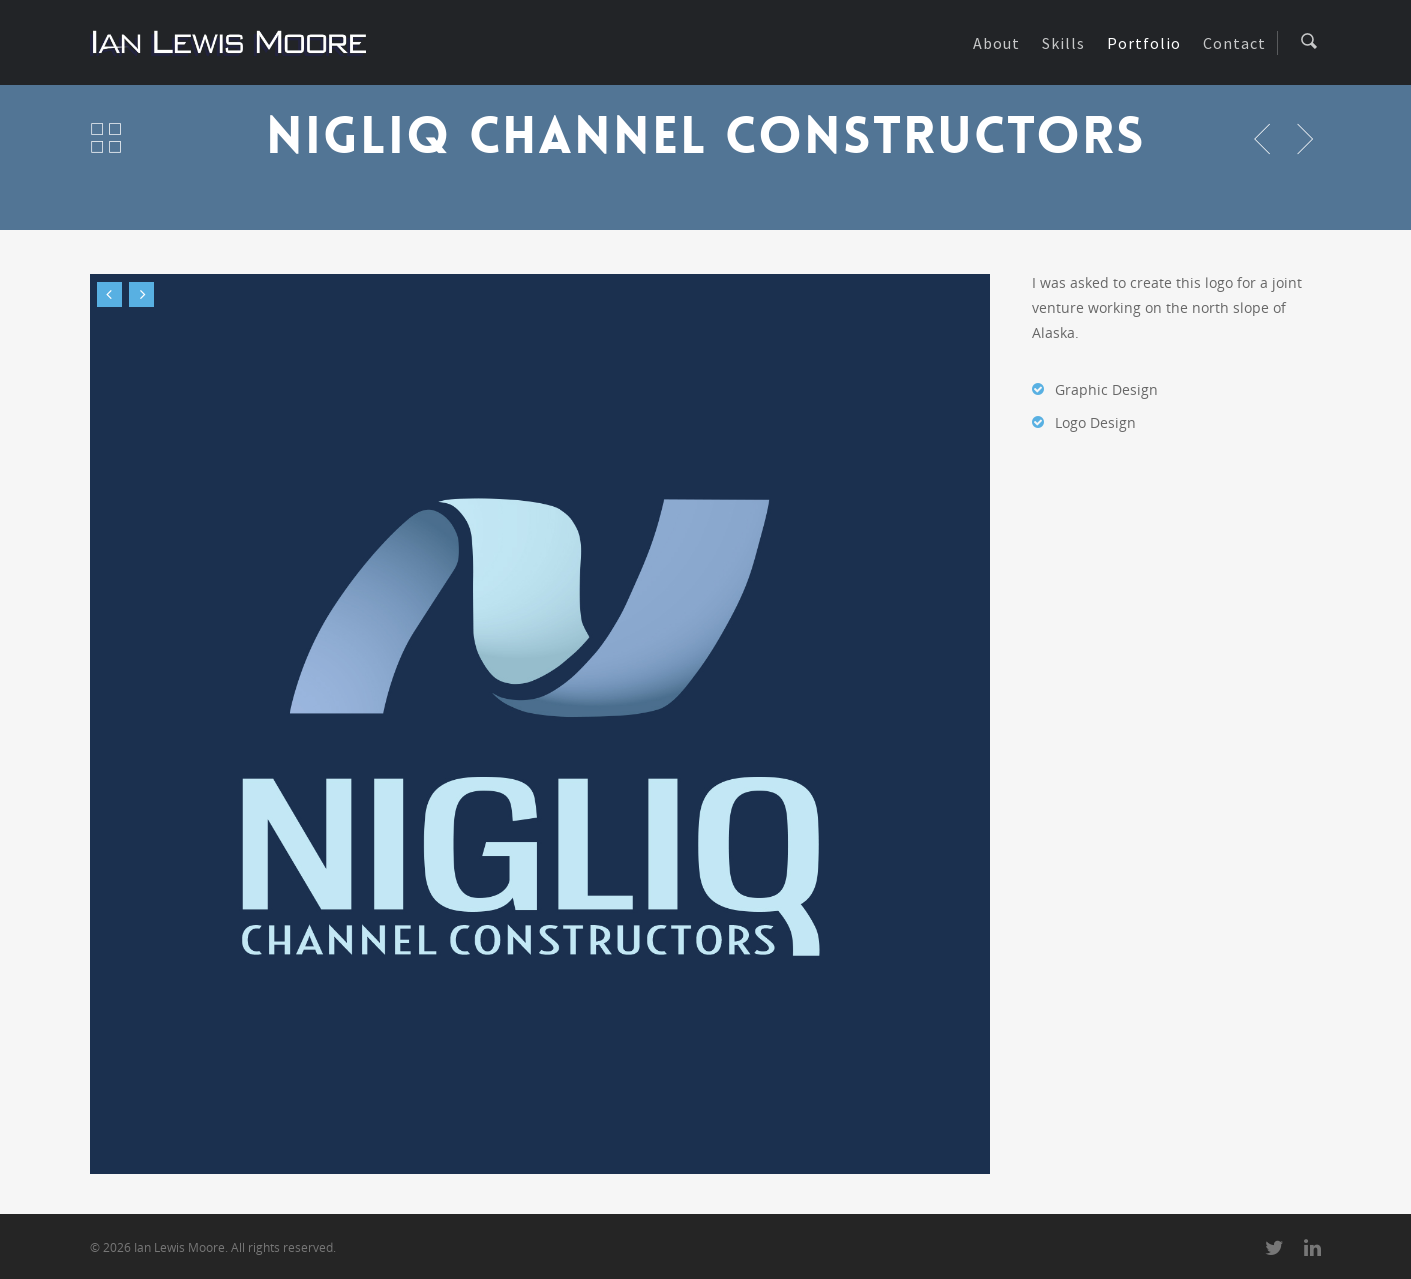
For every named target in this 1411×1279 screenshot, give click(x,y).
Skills (1063, 43)
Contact (1234, 43)
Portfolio (1144, 43)
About (996, 43)
